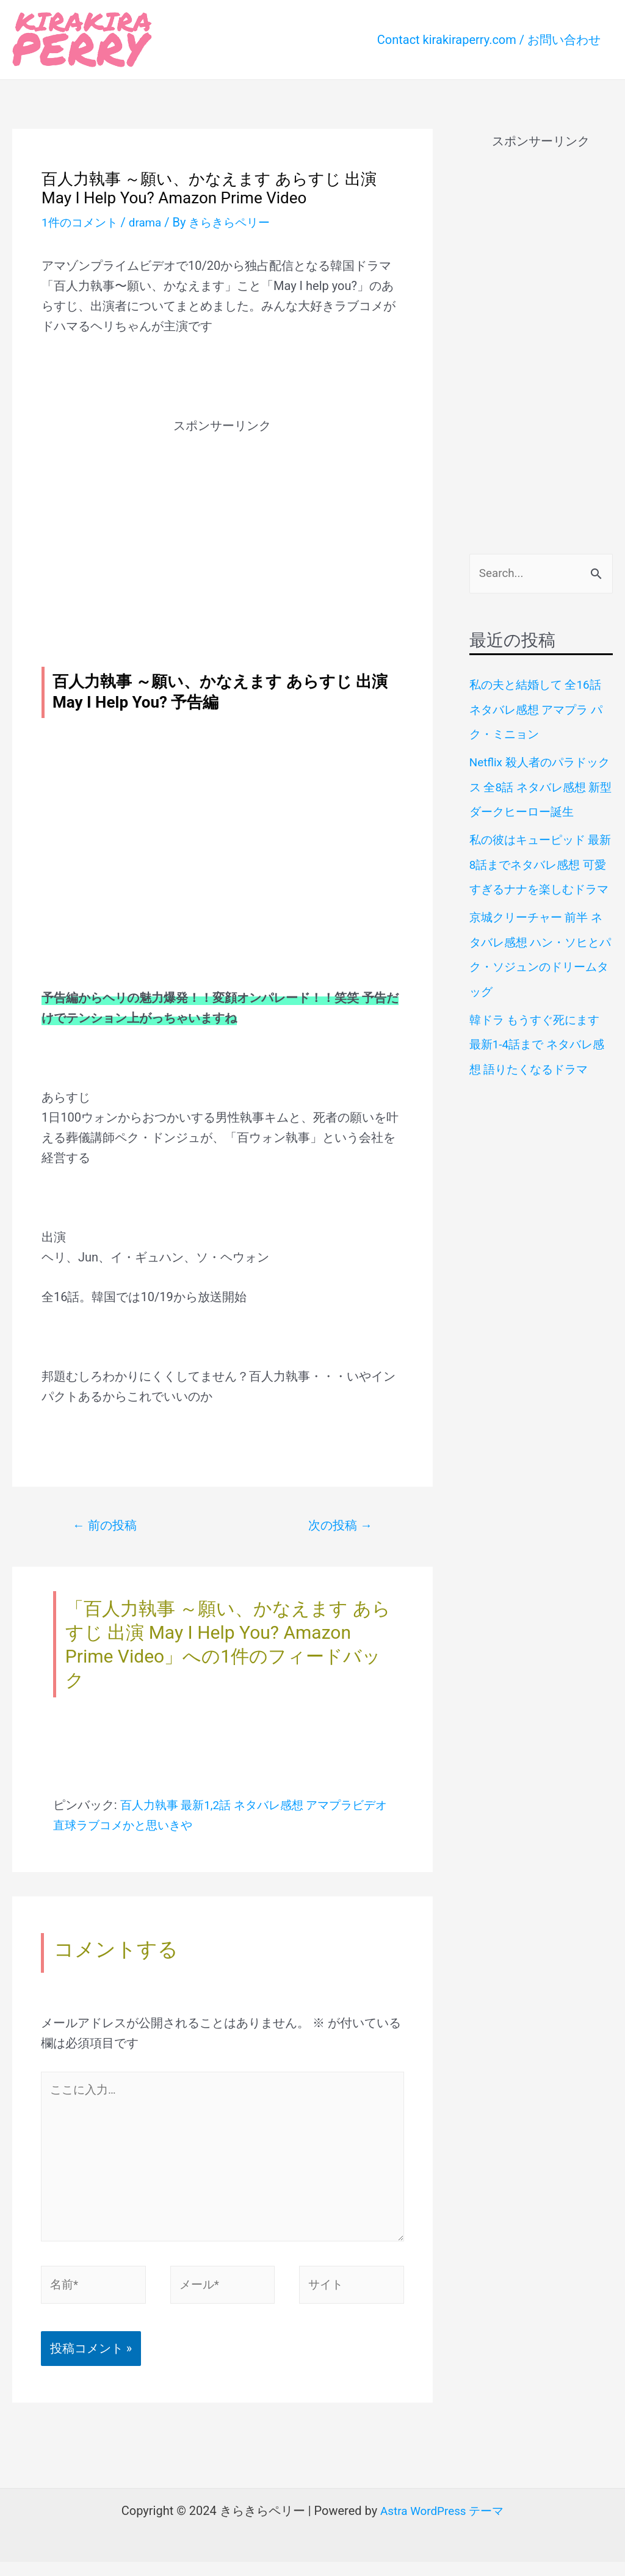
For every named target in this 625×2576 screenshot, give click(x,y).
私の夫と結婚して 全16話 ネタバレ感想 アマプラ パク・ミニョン (539, 710)
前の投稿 (108, 1526)
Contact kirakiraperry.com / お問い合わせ (489, 39)
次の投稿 (337, 1526)
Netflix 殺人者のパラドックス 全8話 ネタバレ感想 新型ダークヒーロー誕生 (537, 786)
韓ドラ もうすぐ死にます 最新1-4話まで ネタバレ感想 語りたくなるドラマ (540, 1064)
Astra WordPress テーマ (442, 2524)
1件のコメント (81, 222)
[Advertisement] (222, 521)
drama (149, 222)
